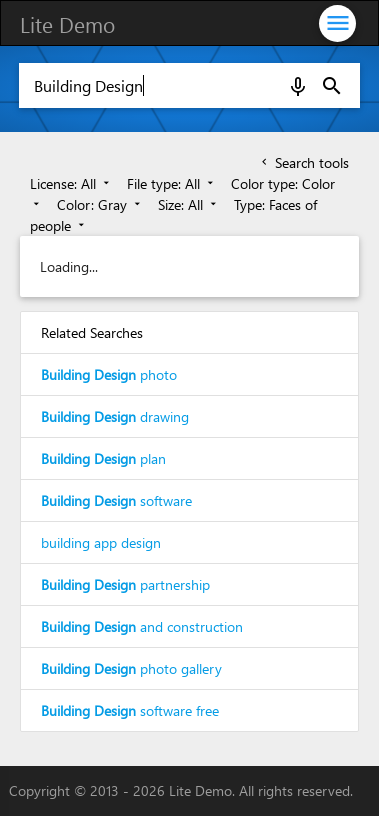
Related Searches (92, 332)
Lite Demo (67, 24)
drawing (115, 416)
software (116, 500)
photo (109, 374)
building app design (101, 542)
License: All (71, 183)
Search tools (303, 162)
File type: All (172, 183)
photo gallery (131, 668)
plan (103, 458)
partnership (125, 584)
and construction (142, 626)
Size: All (189, 204)
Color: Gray (100, 204)
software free (130, 710)
